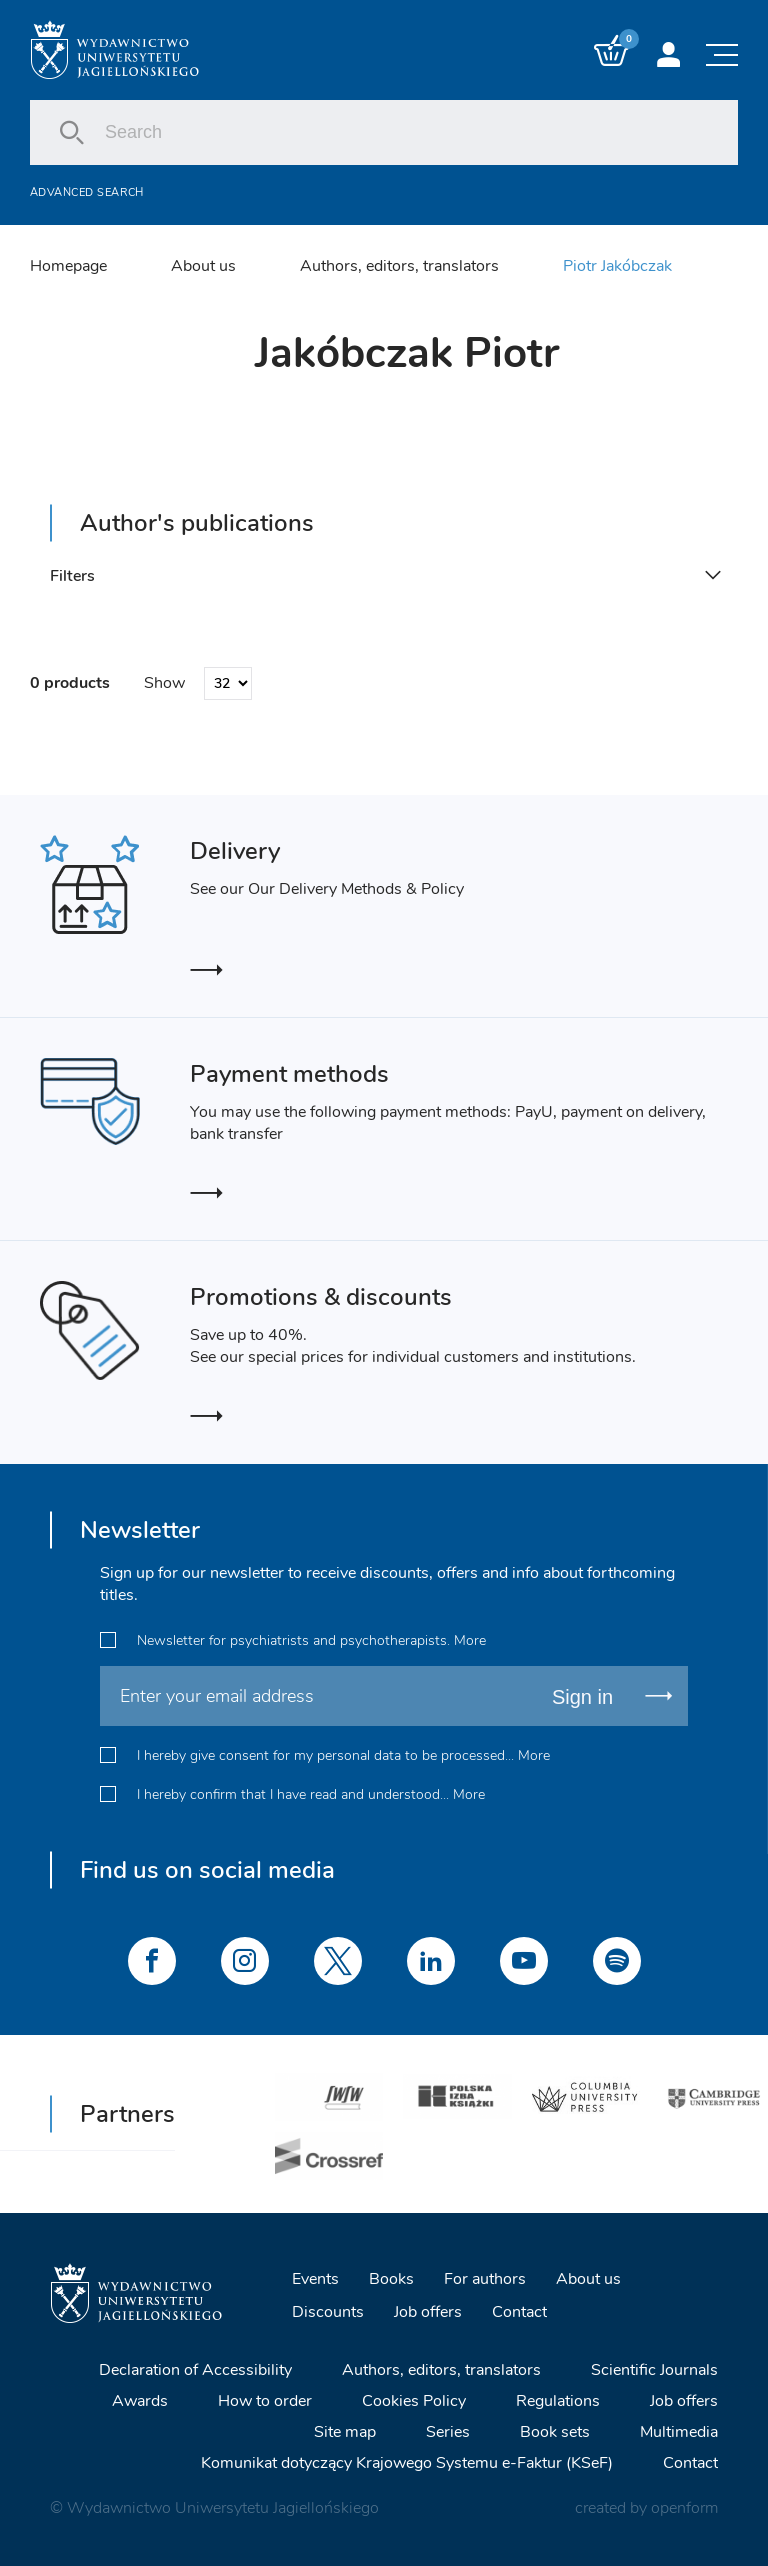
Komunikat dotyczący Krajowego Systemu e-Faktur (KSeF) (407, 2463)
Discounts (328, 2312)
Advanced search (87, 192)
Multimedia (679, 2432)
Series (448, 2432)
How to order (265, 2401)
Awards (140, 2401)
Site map (345, 2432)
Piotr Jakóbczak (617, 266)
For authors (485, 2279)
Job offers (428, 2312)
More (470, 1640)
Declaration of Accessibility (195, 2370)
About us (203, 266)
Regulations (558, 2401)
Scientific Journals (654, 2370)
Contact (519, 2312)
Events (315, 2279)
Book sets (555, 2432)
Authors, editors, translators (399, 266)
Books (391, 2279)
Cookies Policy (414, 2401)
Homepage (68, 266)
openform (684, 2508)
